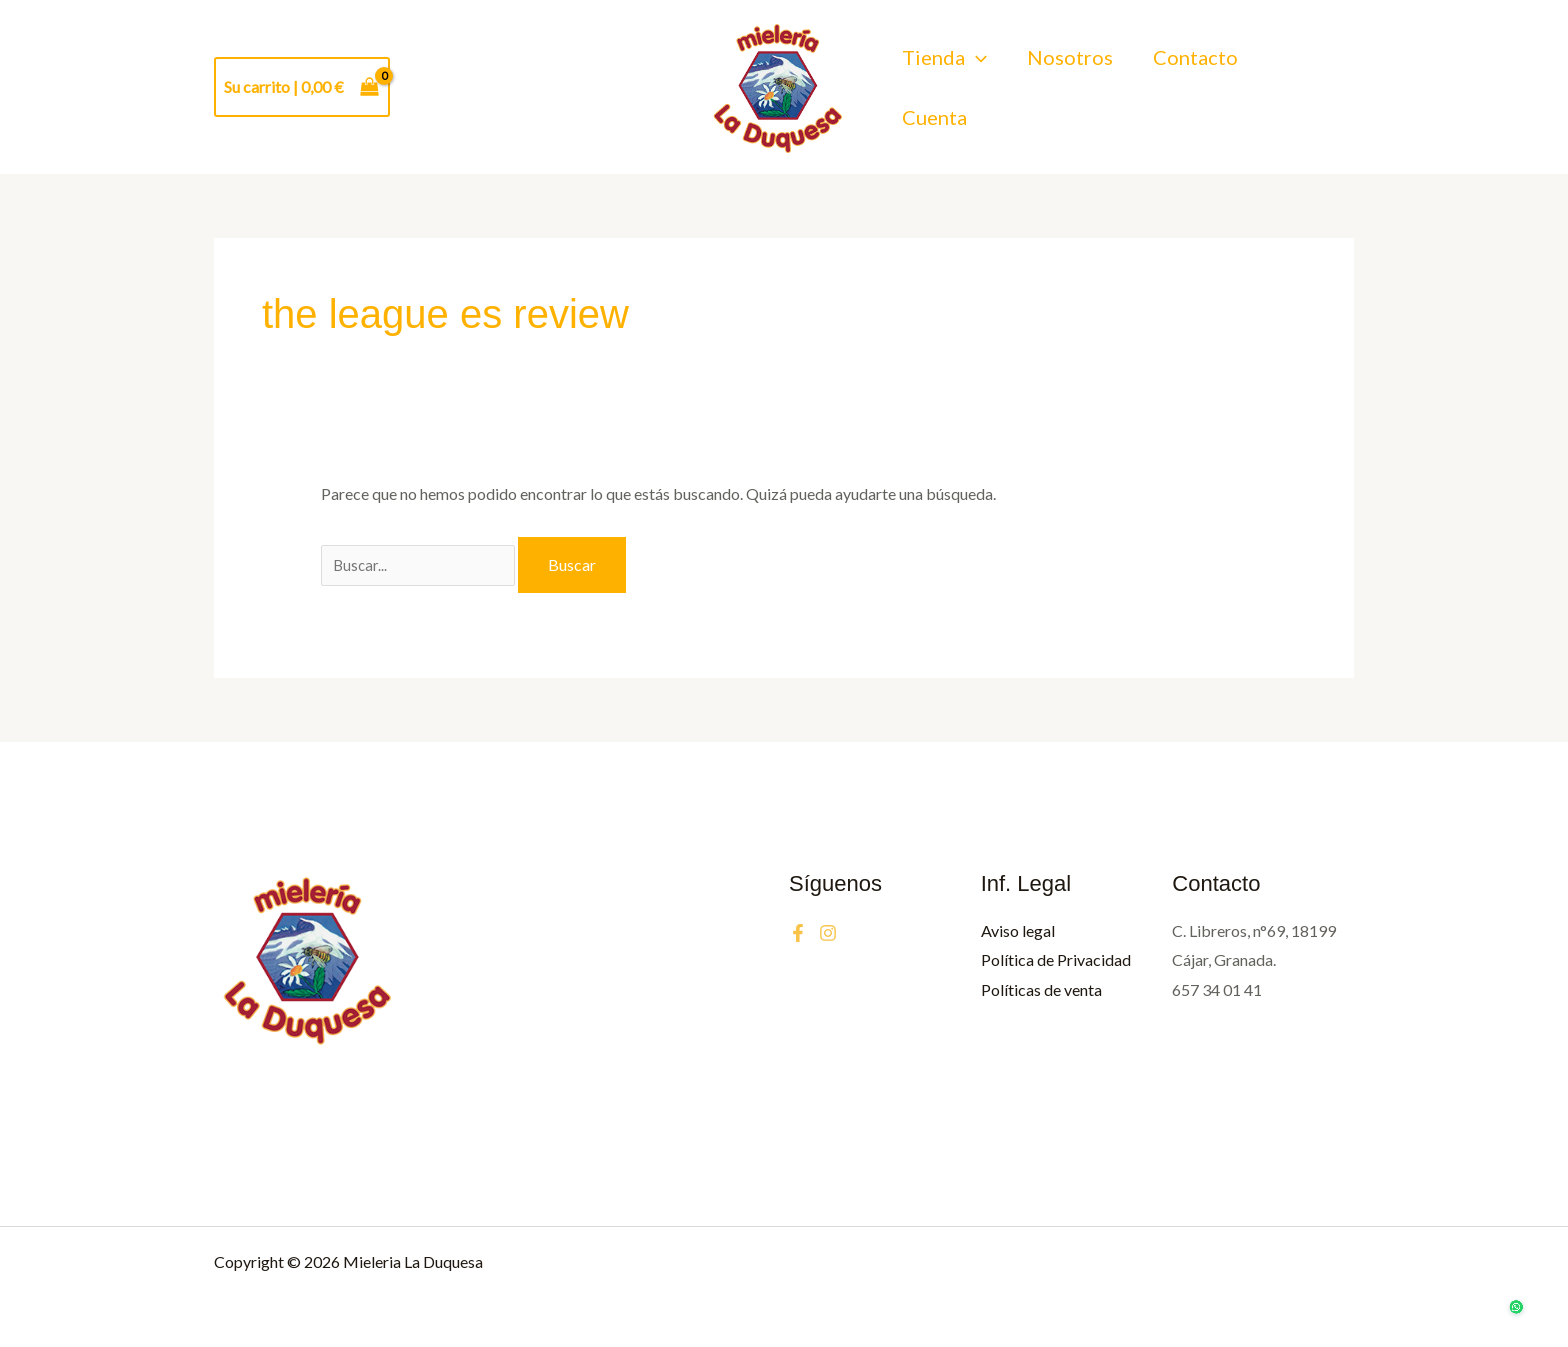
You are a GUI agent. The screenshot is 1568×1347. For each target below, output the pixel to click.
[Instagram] (828, 933)
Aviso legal (1018, 930)
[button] (976, 68)
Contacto (1195, 68)
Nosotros (1070, 68)
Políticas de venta (1041, 989)
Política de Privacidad (1056, 959)
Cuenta (934, 105)
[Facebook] (798, 933)
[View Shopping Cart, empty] (302, 87)
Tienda (944, 68)
